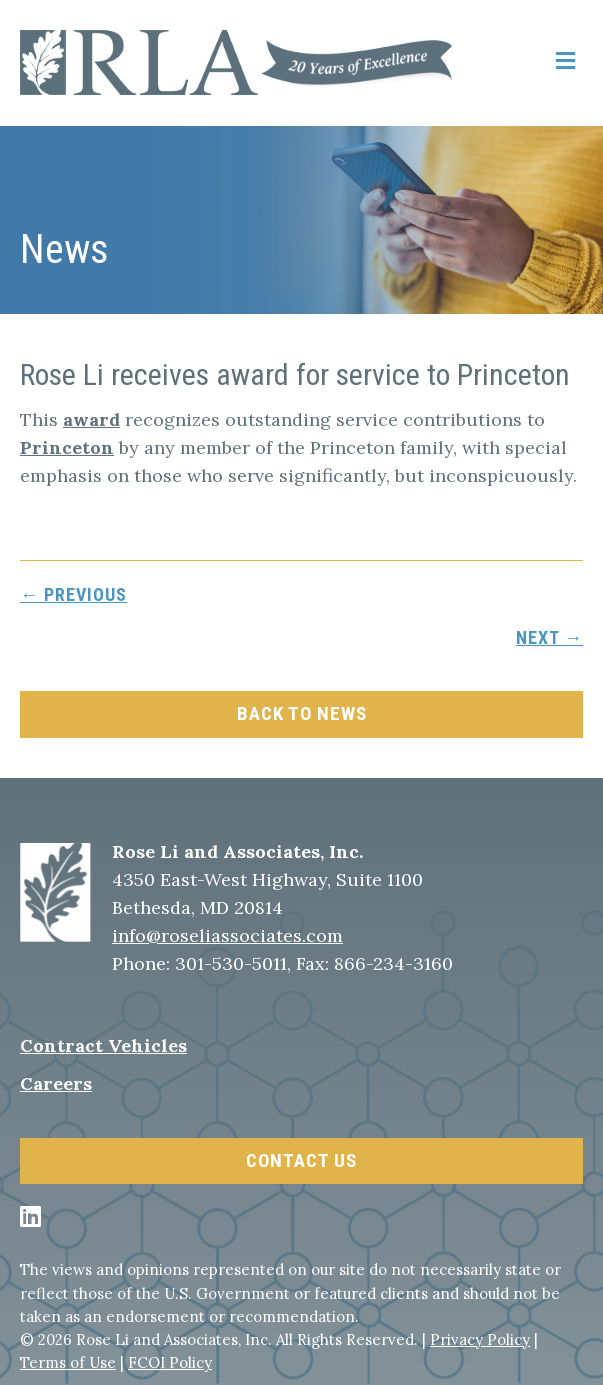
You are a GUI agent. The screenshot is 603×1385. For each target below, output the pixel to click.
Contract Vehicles (103, 1045)
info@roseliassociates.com (227, 935)
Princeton (67, 447)
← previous (73, 594)
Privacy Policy (480, 1339)
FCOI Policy (170, 1362)
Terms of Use (68, 1362)
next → (549, 637)
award (91, 419)
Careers (56, 1083)
